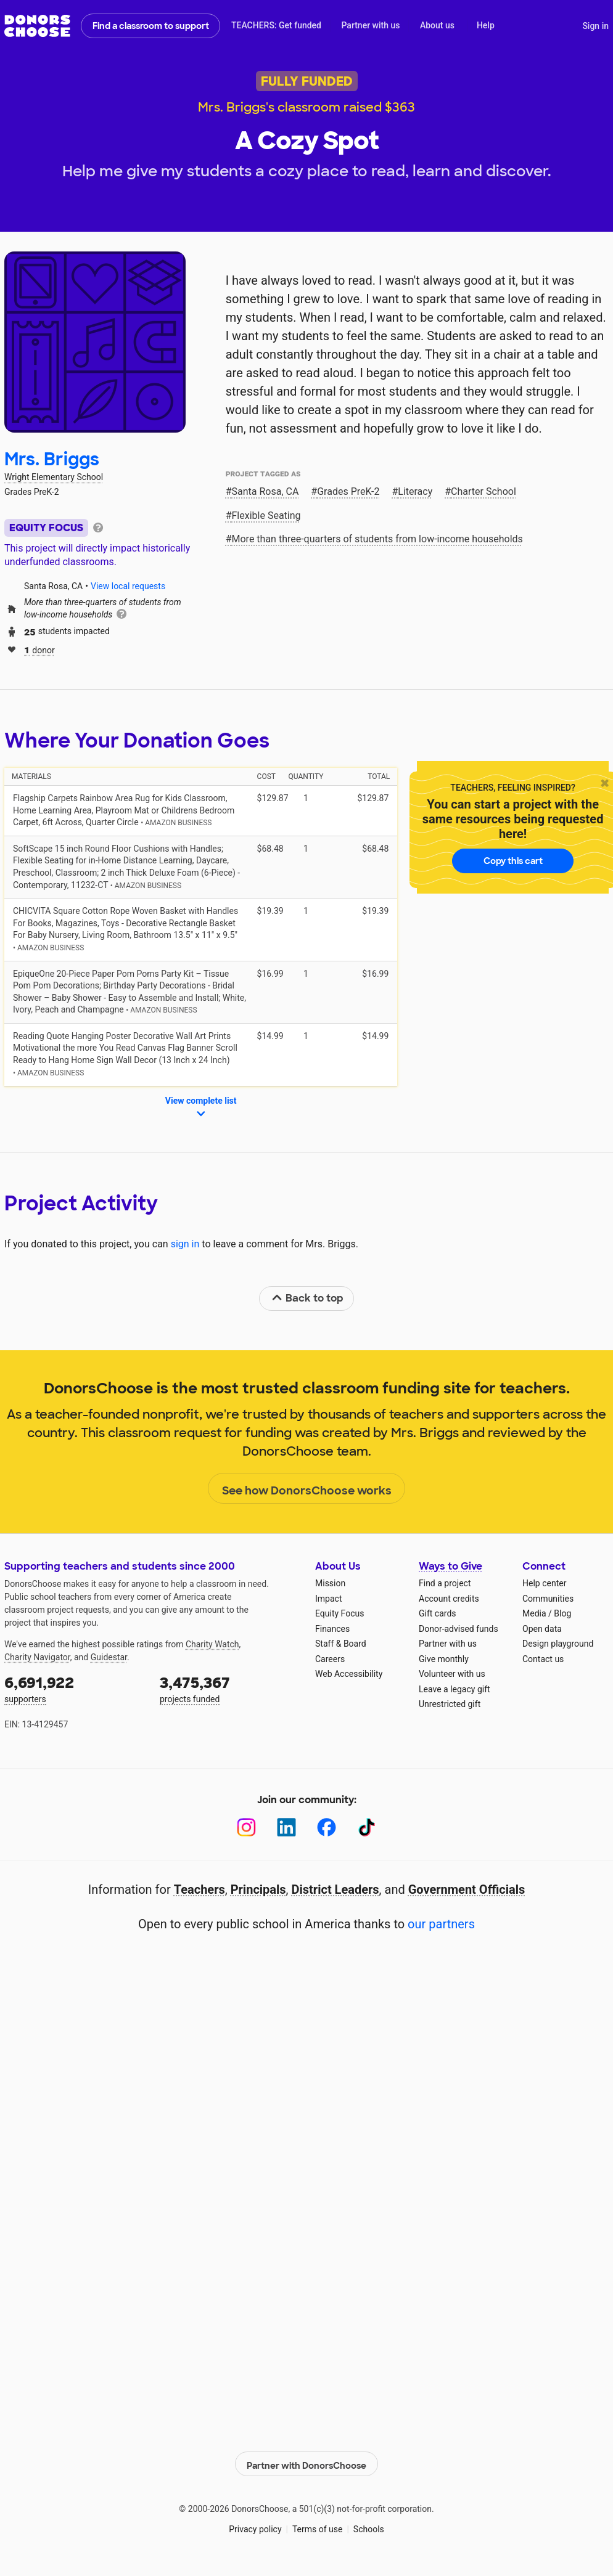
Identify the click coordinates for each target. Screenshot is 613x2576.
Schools (368, 2527)
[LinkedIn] (286, 1827)
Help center (544, 1583)
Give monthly (444, 1659)
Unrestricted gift (449, 1704)
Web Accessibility (348, 1674)
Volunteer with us (452, 1674)
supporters (73, 1688)
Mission (330, 1583)
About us (437, 25)
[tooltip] (98, 526)
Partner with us (371, 25)
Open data (542, 1629)
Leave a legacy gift (454, 1689)
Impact (328, 1599)
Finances (332, 1629)
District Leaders (335, 1889)
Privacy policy (255, 2527)
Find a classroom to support (151, 25)
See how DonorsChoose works (307, 1489)
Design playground (557, 1644)
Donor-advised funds (458, 1629)
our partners (441, 1924)
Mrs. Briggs (51, 459)
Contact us (543, 1659)
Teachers (199, 1889)
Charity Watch (212, 1644)
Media (534, 1613)
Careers (330, 1659)
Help (486, 25)
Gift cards (437, 1613)
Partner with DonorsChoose (306, 2460)
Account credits (449, 1599)
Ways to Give (450, 1566)
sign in (185, 1244)
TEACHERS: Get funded (276, 25)
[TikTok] (366, 1827)
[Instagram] (246, 1827)
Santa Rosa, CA (265, 491)
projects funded (229, 1688)
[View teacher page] (95, 342)
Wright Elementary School (53, 477)
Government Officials (466, 1889)
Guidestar (109, 1657)
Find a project (445, 1583)
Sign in (595, 26)
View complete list (201, 1108)
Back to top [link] (307, 1298)
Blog (562, 1613)
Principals (258, 1889)
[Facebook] (326, 1827)
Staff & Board (340, 1644)
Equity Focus (339, 1613)
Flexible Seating (266, 515)
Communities (548, 1599)
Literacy (415, 491)
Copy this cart (513, 860)
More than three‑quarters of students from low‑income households (377, 539)
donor (39, 649)
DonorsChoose (37, 26)
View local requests (128, 586)
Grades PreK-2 (348, 491)
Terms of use (317, 2527)
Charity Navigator (37, 1657)
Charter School (483, 491)
